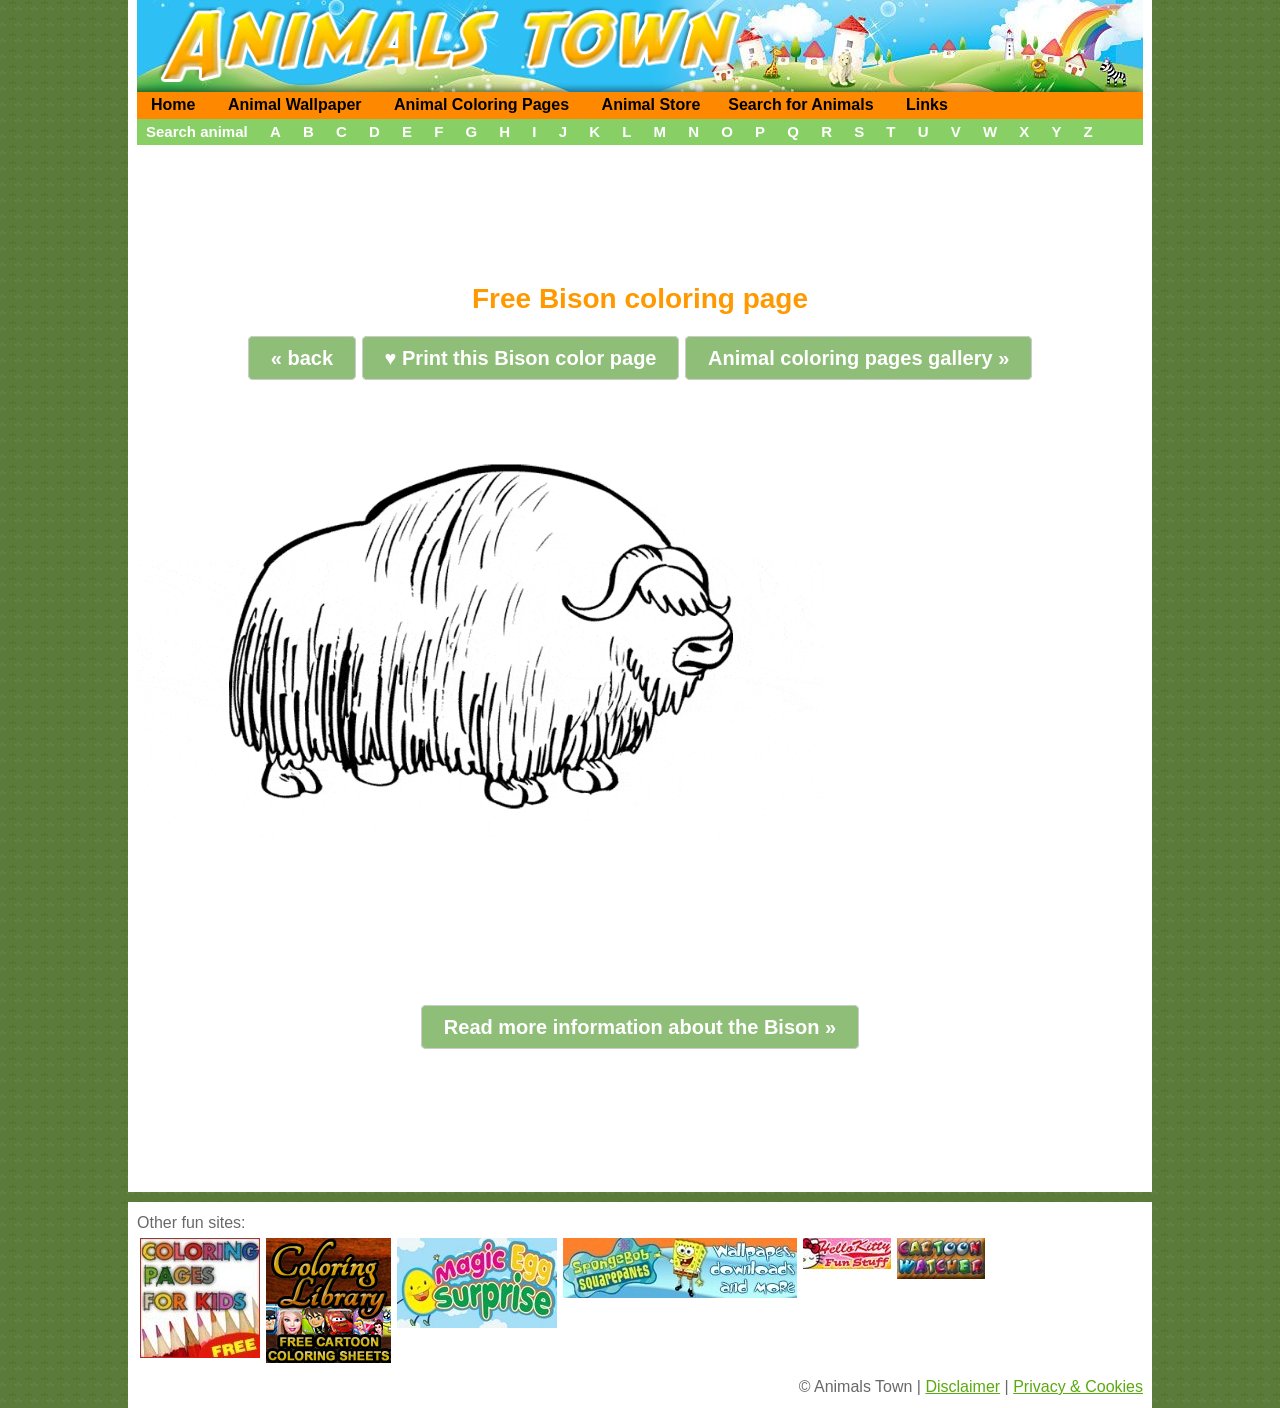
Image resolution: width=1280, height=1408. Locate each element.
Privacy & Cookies (1078, 1386)
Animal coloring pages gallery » (858, 358)
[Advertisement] (640, 207)
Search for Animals (800, 104)
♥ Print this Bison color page (521, 358)
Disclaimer (962, 1386)
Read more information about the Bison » (640, 1027)
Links (927, 104)
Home (173, 104)
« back (302, 358)
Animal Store (651, 104)
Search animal (197, 131)
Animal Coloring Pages (481, 104)
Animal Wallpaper (295, 104)
